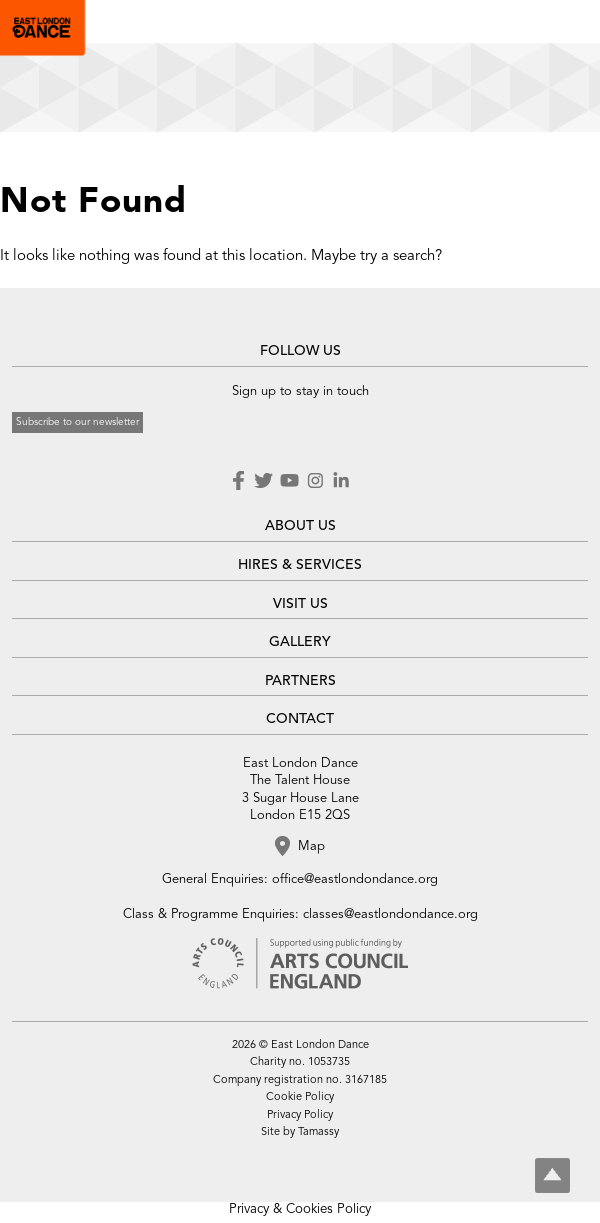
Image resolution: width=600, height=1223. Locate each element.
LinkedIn (341, 481)
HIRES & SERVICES (300, 565)
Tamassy (318, 1132)
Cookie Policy (300, 1097)
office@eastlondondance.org (355, 879)
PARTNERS (300, 681)
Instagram (315, 481)
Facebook (240, 481)
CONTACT (300, 719)
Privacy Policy (300, 1115)
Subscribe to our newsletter (77, 422)
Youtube (289, 481)
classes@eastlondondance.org (390, 914)
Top (552, 1175)
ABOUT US (300, 526)
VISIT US (300, 604)
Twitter (263, 481)
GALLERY (300, 642)
